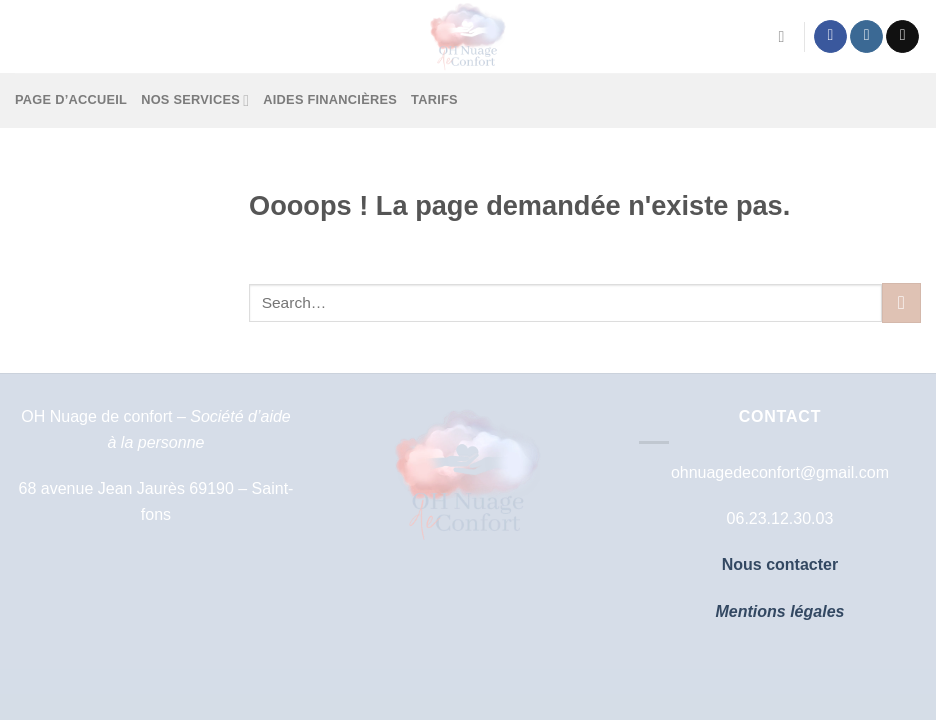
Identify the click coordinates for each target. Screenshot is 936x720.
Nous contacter (780, 564)
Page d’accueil (71, 99)
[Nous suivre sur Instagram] (866, 37)
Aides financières (330, 99)
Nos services (195, 100)
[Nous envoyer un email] (902, 37)
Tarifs (434, 99)
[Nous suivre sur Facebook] (830, 37)
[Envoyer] (901, 302)
